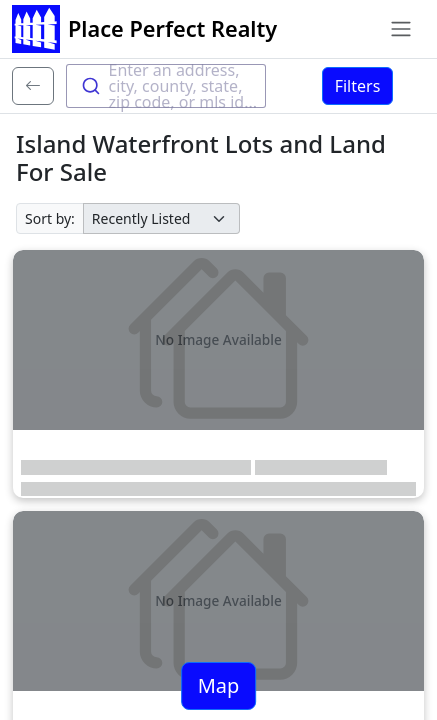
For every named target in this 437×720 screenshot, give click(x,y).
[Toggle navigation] (401, 29)
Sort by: (50, 218)
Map (219, 685)
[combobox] (166, 86)
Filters (358, 86)
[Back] (33, 86)
